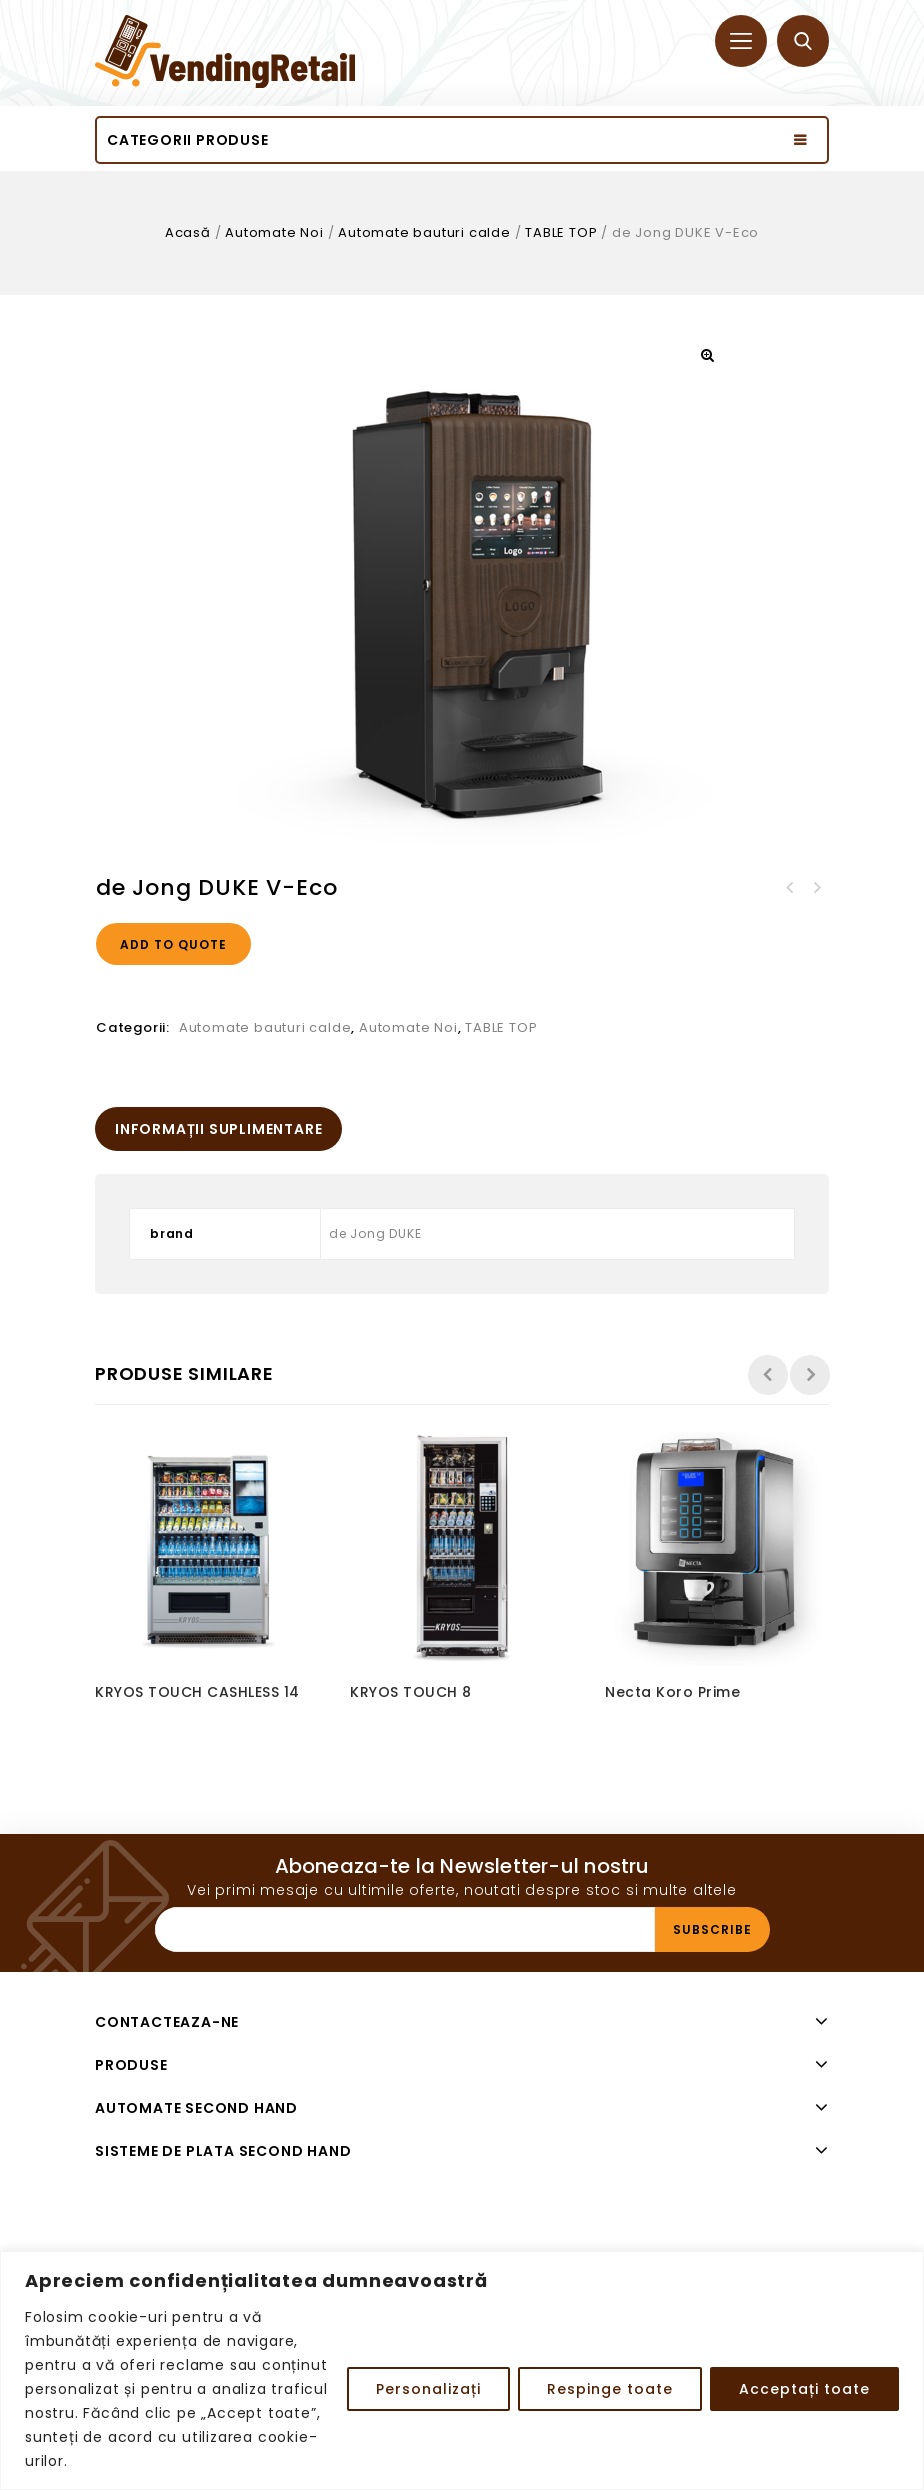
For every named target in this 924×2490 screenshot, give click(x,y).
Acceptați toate (804, 2389)
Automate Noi (274, 232)
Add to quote (173, 944)
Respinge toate (610, 2389)
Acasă (188, 232)
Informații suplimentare (218, 1129)
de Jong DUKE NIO (816, 888)
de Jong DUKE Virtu (790, 888)
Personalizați (428, 2389)
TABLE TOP (561, 232)
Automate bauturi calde (424, 232)
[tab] (218, 1129)
